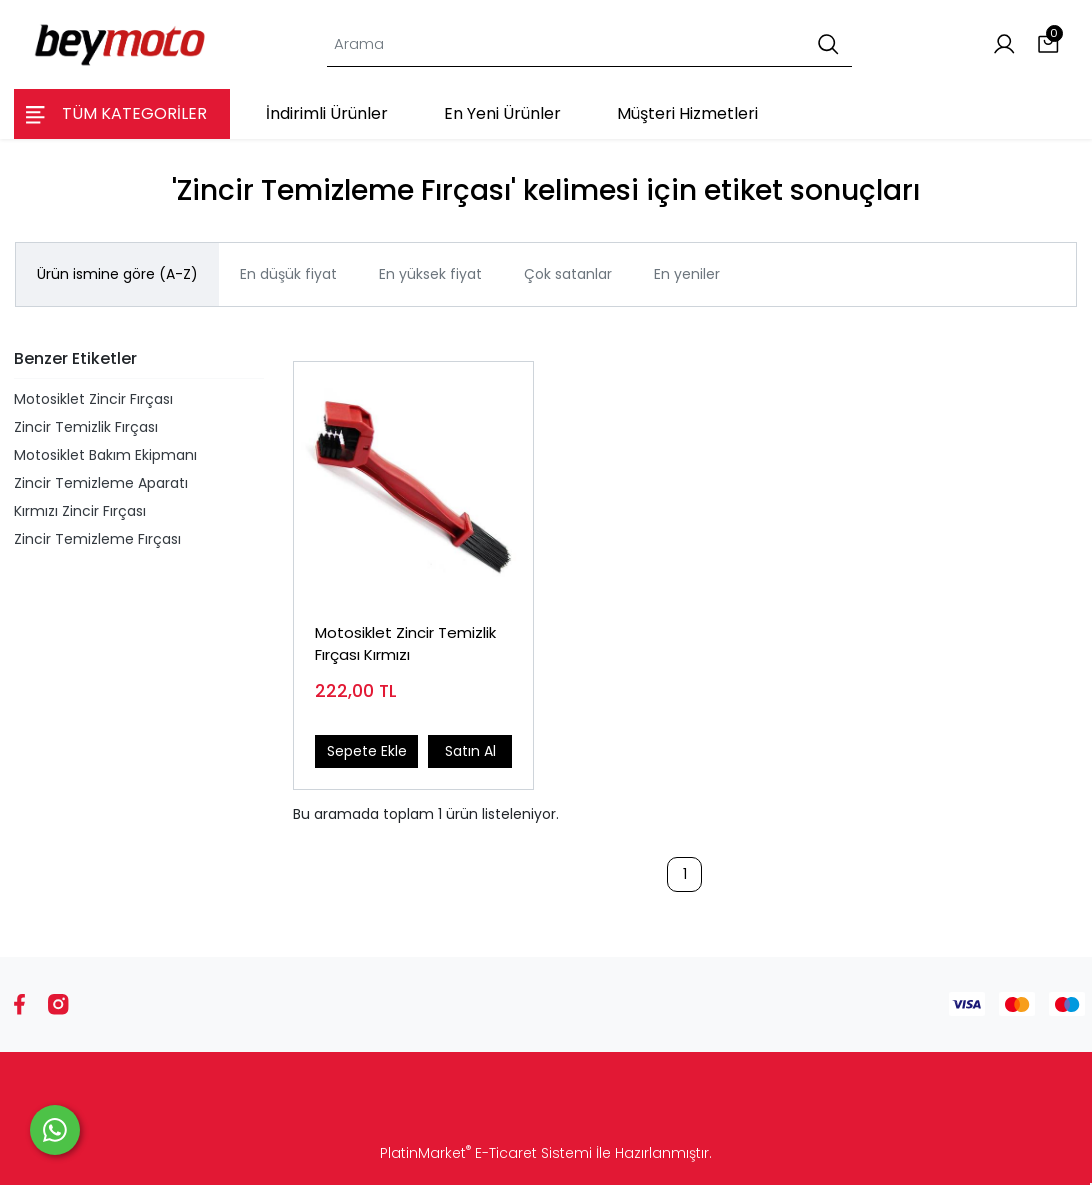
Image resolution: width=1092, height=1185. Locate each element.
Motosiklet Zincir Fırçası (93, 399)
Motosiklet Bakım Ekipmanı (105, 455)
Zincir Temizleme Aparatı (101, 483)
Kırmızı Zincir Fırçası (80, 511)
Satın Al (470, 751)
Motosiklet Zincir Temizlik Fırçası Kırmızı (405, 644)
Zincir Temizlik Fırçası (86, 427)
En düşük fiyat (288, 274)
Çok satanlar (568, 274)
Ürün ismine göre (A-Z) (117, 274)
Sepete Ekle (367, 751)
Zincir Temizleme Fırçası (97, 539)
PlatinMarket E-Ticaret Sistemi (486, 1153)
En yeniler (687, 274)
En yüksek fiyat (430, 274)
